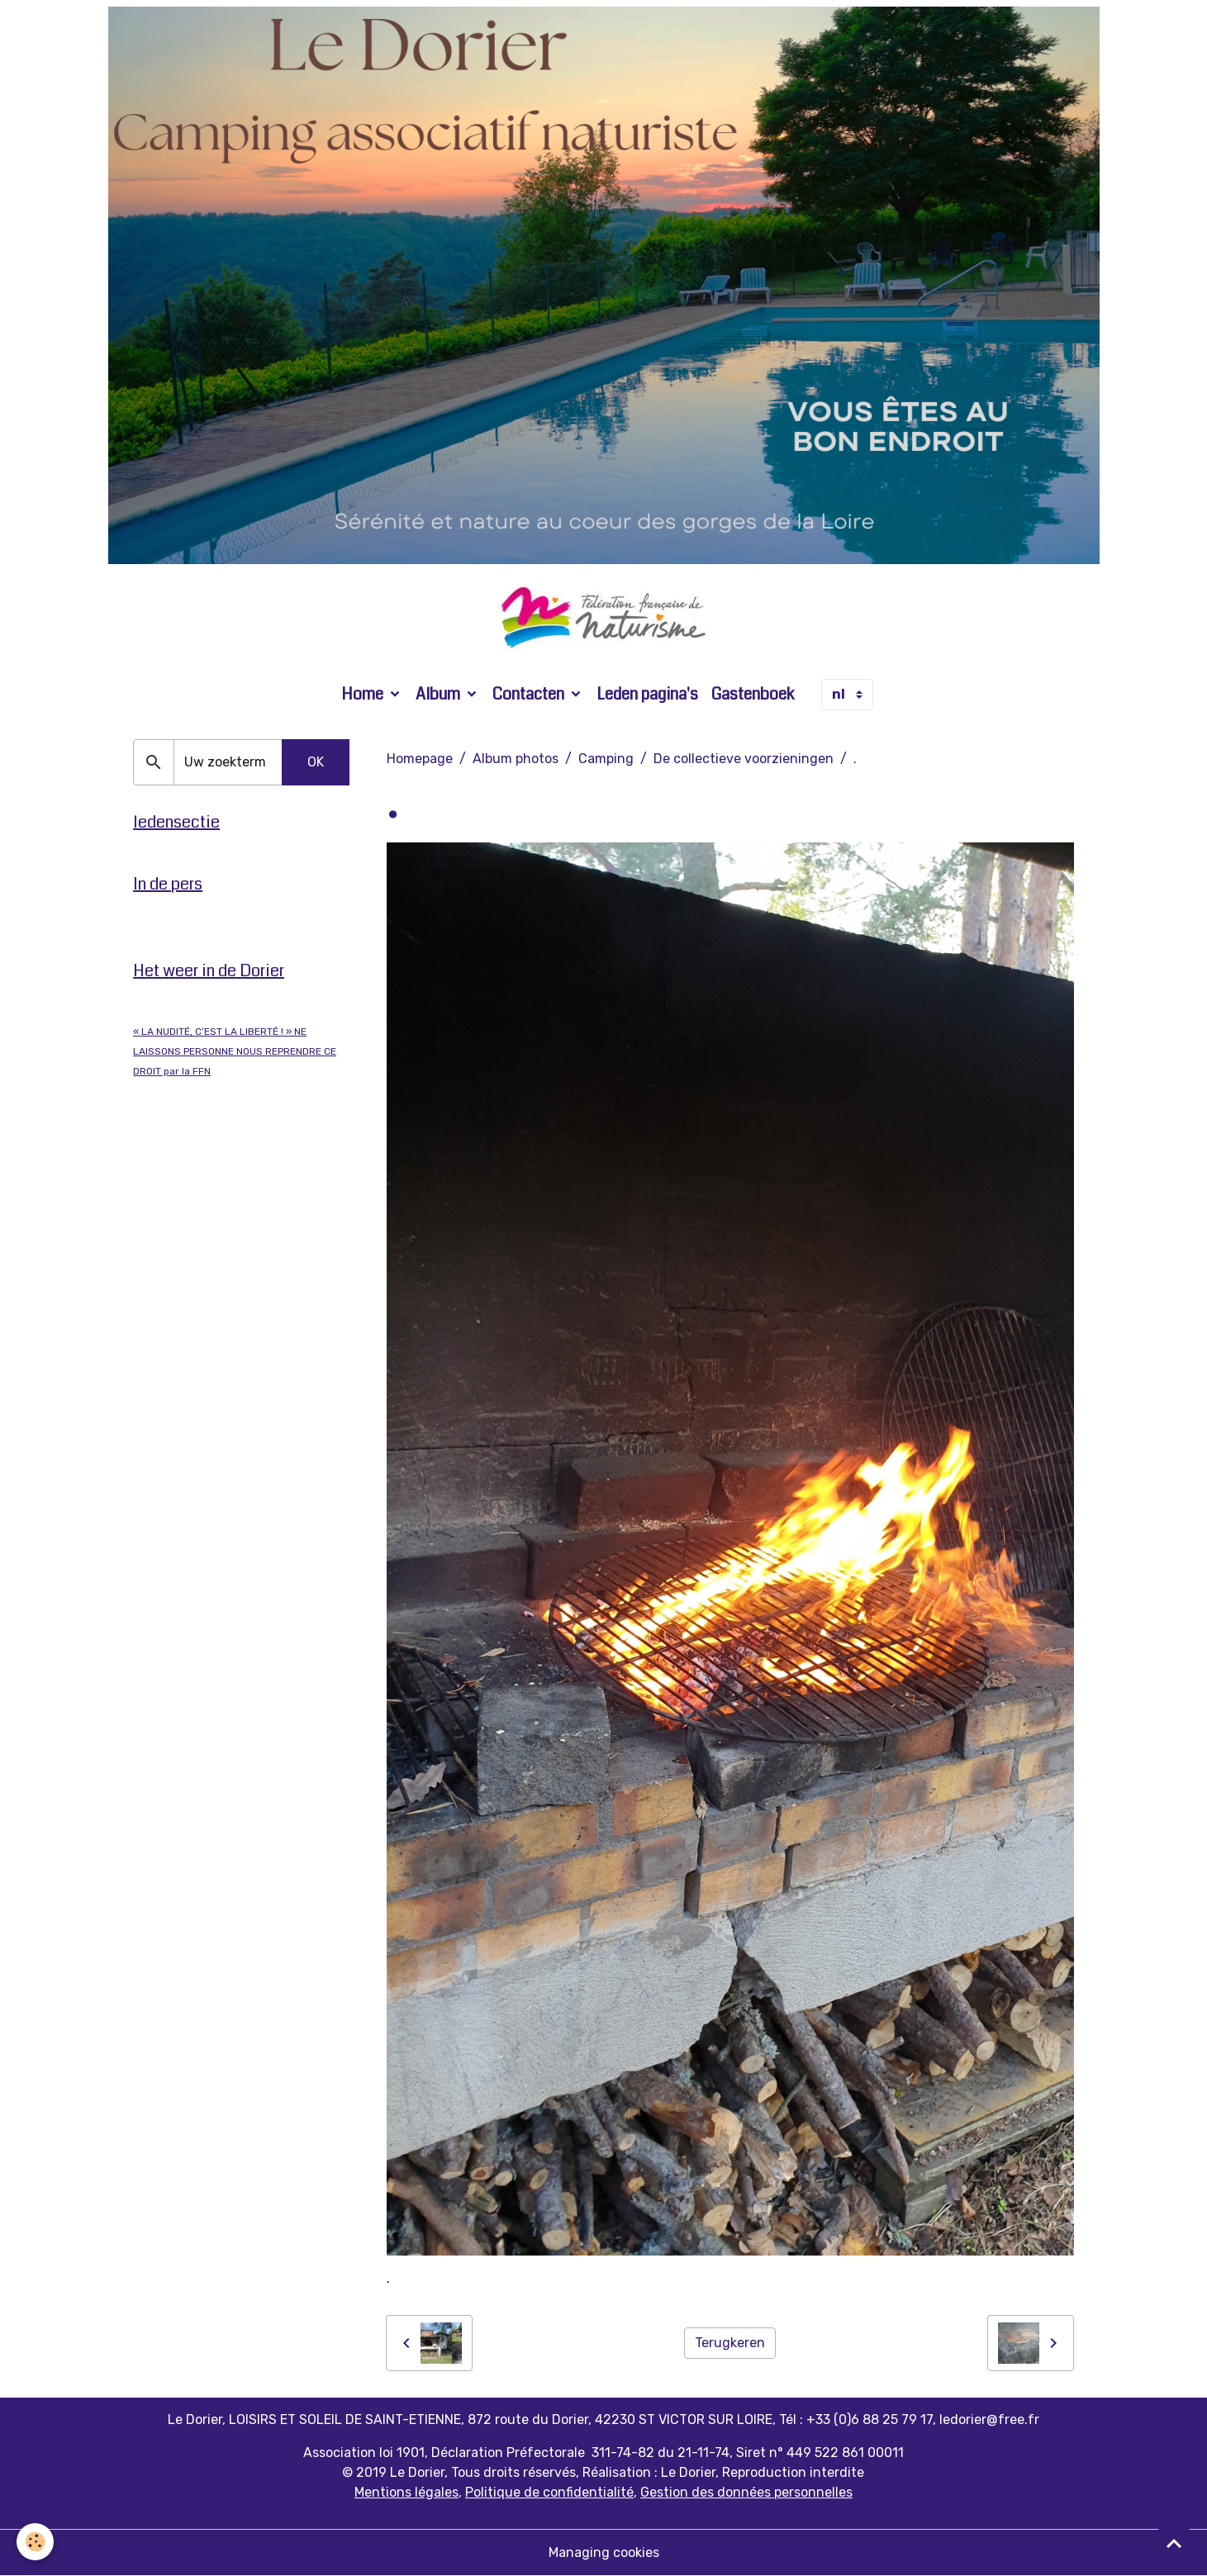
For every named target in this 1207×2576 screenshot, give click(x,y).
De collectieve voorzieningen (743, 758)
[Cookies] (35, 2541)
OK (315, 762)
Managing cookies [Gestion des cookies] (604, 2552)
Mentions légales (406, 2492)
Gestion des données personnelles (746, 2492)
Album (439, 694)
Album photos (515, 758)
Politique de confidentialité (549, 2492)
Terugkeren (730, 2343)
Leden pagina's (647, 694)
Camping (606, 758)
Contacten (530, 694)
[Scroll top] (1174, 2543)
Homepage (420, 758)
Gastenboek (753, 694)
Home (364, 694)
